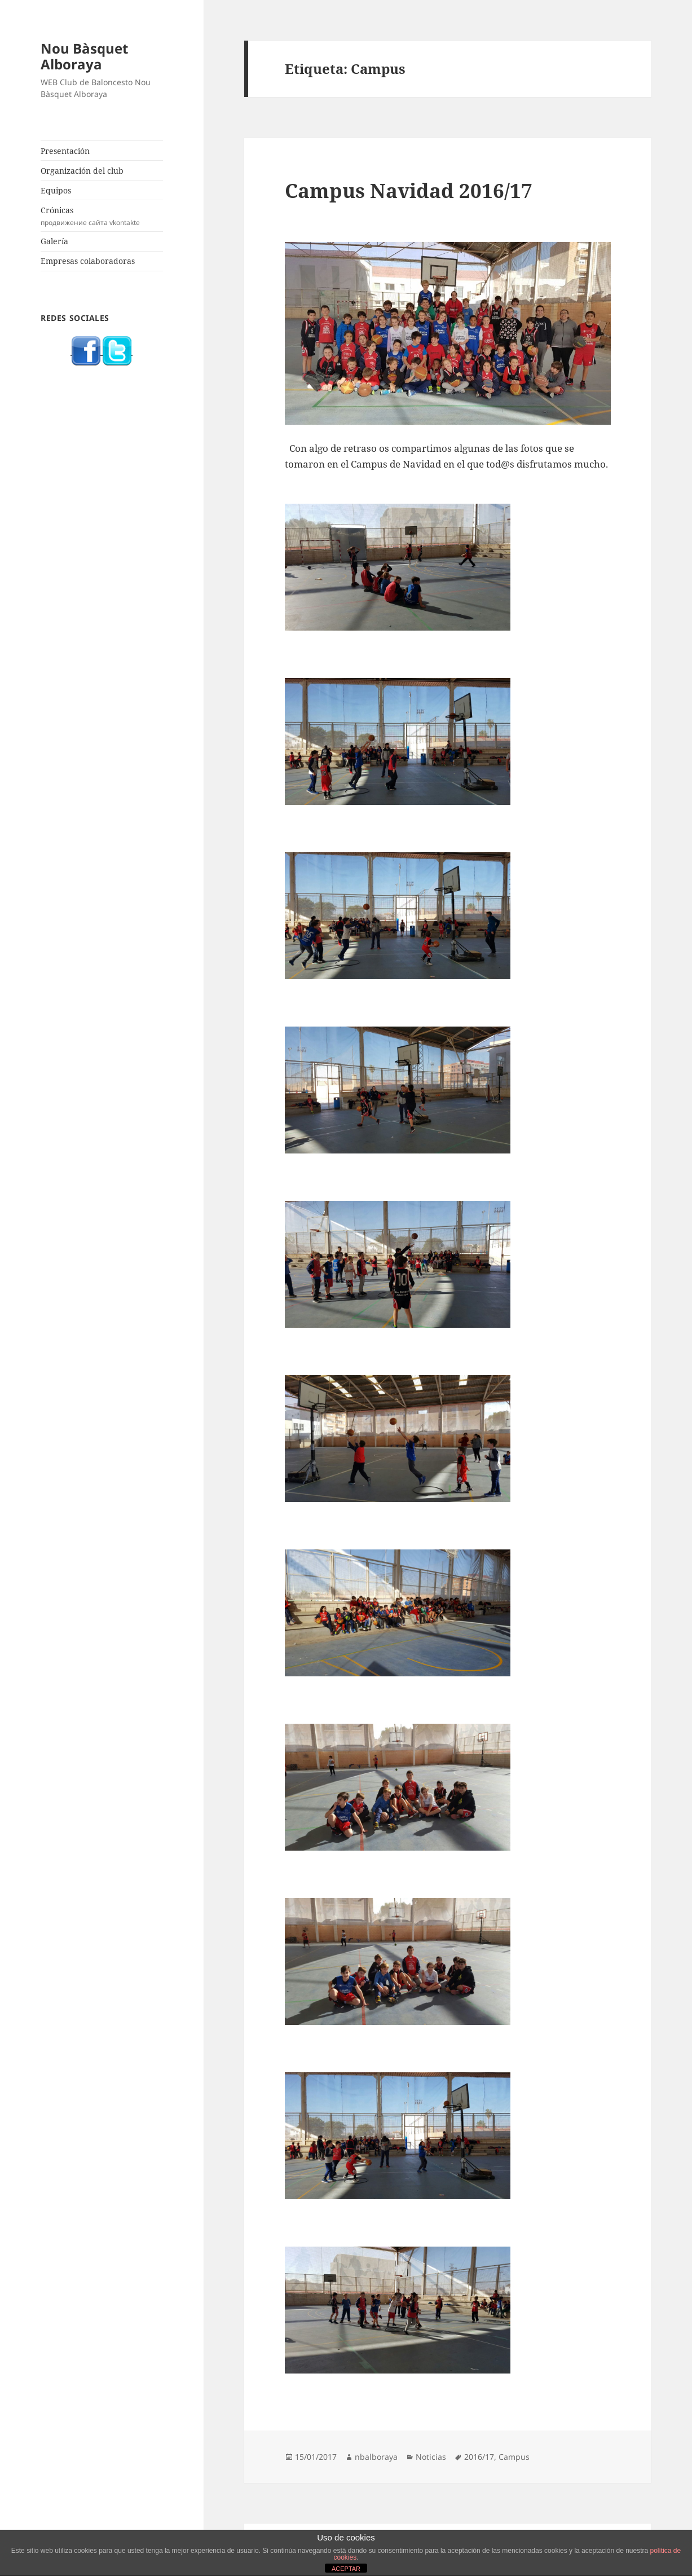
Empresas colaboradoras (88, 261)
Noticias (431, 2456)
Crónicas (102, 216)
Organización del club (82, 170)
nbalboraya (376, 2456)
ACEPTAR (346, 2568)
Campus (514, 2456)
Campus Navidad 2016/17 (408, 190)
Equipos (56, 190)
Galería (54, 241)
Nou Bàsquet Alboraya (84, 56)
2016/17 (479, 2456)
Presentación (65, 151)
